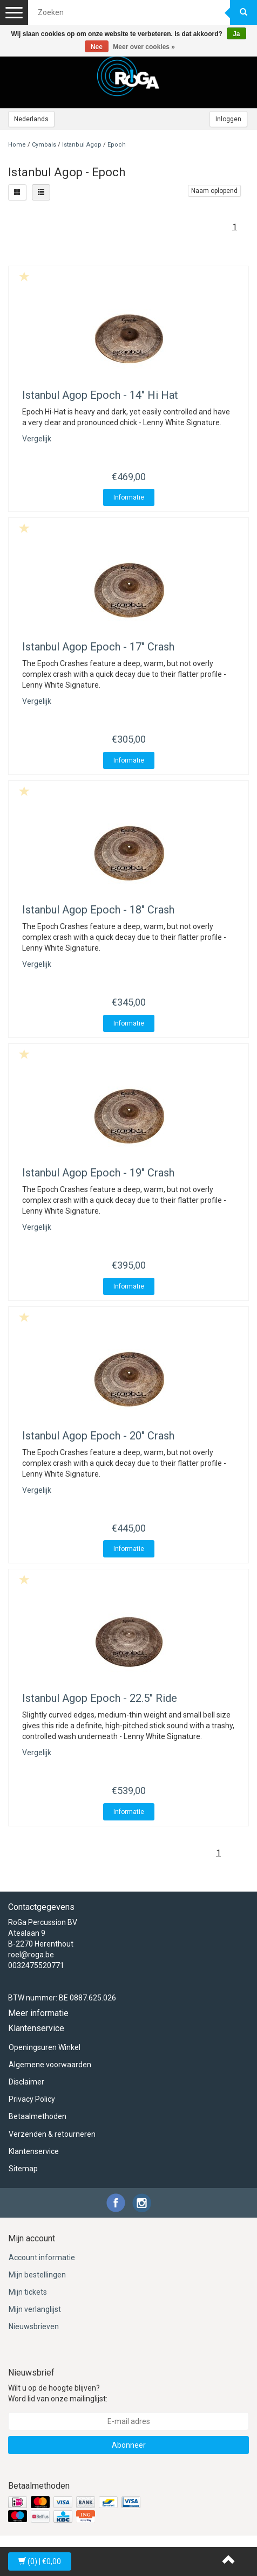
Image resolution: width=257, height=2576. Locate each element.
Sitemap (23, 2168)
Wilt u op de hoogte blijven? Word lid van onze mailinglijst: (57, 2393)
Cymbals (44, 144)
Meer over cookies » (144, 47)
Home (17, 144)
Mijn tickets (28, 2292)
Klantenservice (34, 2151)
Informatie (128, 497)
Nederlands (31, 119)
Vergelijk (36, 438)
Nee (97, 47)
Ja (236, 34)
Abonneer (129, 2445)
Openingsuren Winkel (44, 2047)
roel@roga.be (31, 1954)
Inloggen (228, 119)
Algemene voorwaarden (50, 2064)
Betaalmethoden (37, 2116)
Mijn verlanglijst (35, 2309)
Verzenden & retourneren (52, 2134)
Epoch (116, 144)
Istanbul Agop (82, 144)
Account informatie (42, 2257)
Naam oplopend (214, 191)
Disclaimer (26, 2082)
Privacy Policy (32, 2099)
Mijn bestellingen (37, 2274)
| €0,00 (39, 2561)
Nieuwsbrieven (34, 2326)
